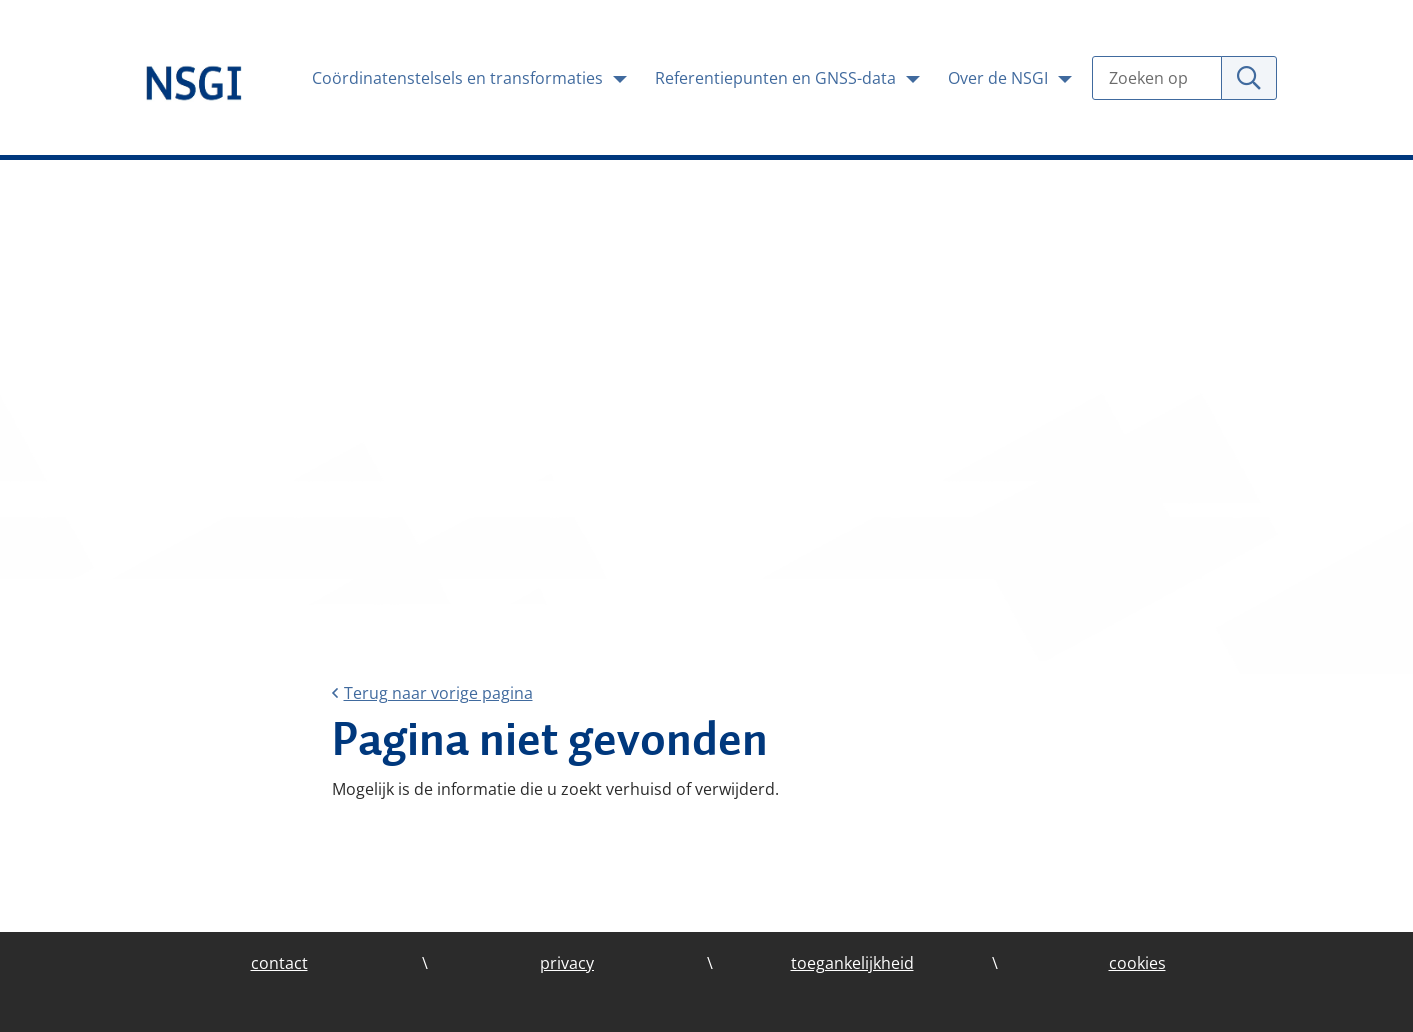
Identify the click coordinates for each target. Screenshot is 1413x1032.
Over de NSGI (1000, 78)
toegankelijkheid (852, 963)
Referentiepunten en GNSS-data (777, 78)
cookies (1137, 963)
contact (279, 963)
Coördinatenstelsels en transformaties (459, 78)
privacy (567, 963)
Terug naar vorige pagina (432, 693)
